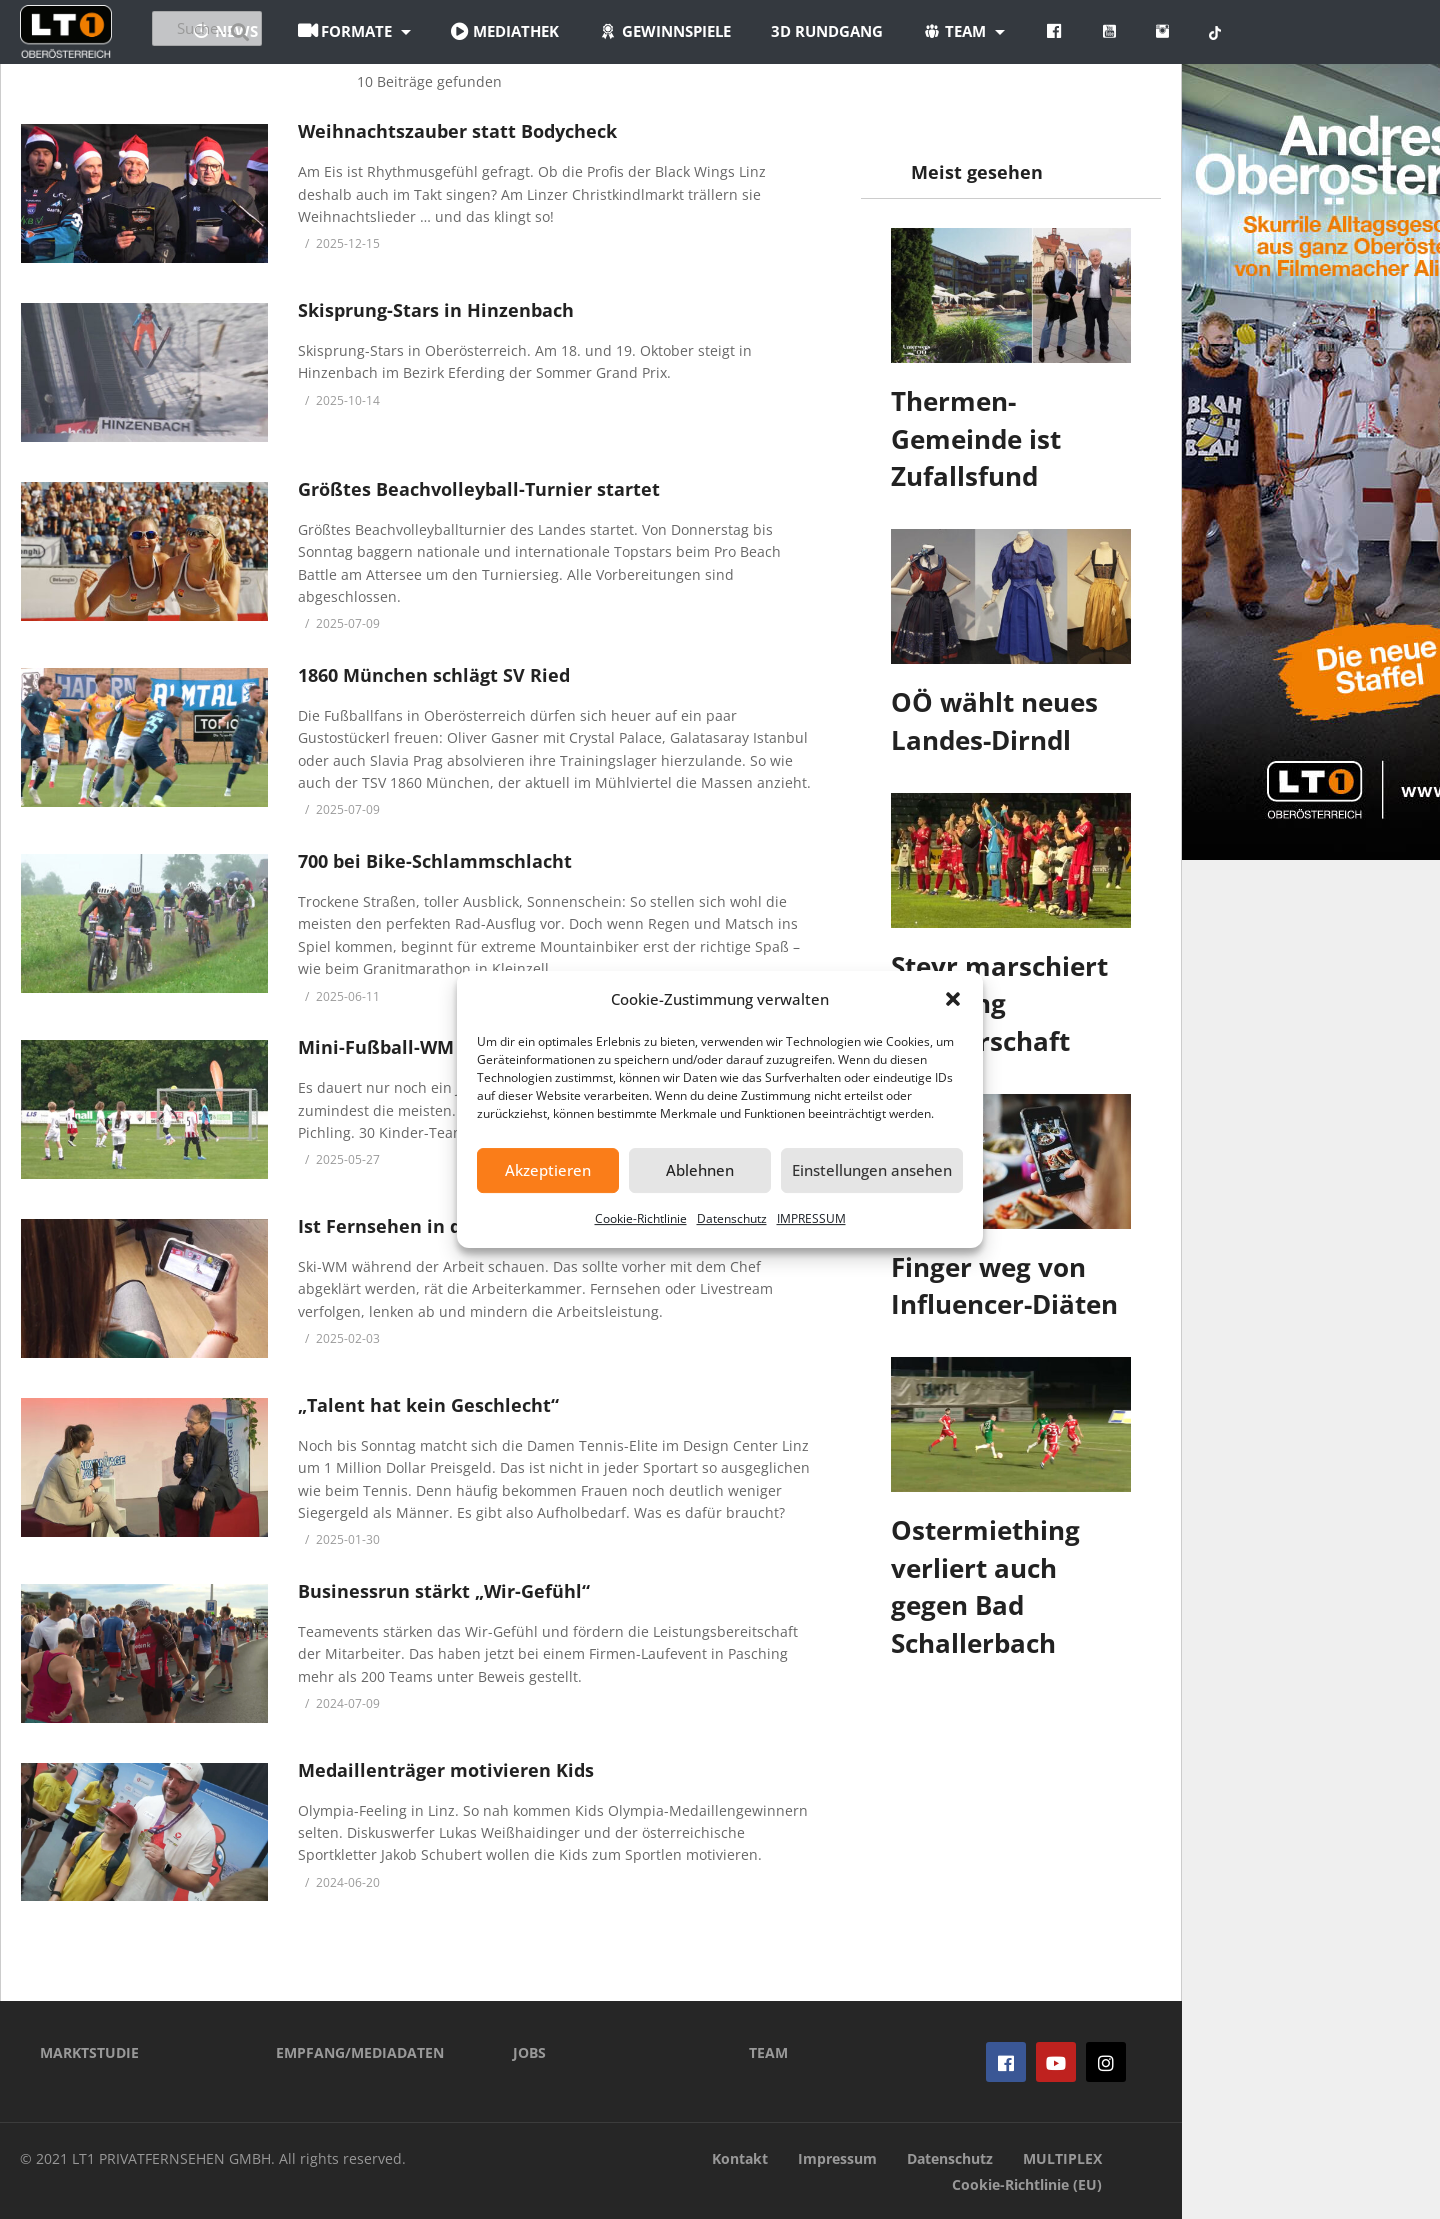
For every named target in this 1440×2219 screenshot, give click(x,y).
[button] (953, 999)
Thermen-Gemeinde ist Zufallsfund (976, 438)
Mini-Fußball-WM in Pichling (426, 1047)
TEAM (768, 2052)
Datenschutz (732, 1218)
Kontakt (740, 2158)
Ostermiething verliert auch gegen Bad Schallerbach (985, 1586)
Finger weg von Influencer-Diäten (1004, 1286)
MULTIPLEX (1062, 2158)
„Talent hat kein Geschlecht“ (428, 1405)
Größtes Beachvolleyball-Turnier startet (479, 489)
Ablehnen (700, 1170)
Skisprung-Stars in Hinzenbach (436, 310)
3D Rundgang (937, 31)
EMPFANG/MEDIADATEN (360, 2052)
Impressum (837, 2158)
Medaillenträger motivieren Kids (446, 1770)
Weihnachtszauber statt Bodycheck (457, 131)
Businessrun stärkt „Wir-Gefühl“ (444, 1591)
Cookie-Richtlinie (641, 1218)
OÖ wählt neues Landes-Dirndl (994, 721)
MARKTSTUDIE (89, 2052)
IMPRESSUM (811, 1218)
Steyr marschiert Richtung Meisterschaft (999, 1003)
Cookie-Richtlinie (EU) (1027, 2184)
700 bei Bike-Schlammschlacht (435, 861)
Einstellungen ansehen (872, 1170)
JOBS (529, 2052)
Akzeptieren (548, 1170)
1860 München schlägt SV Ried (434, 675)
